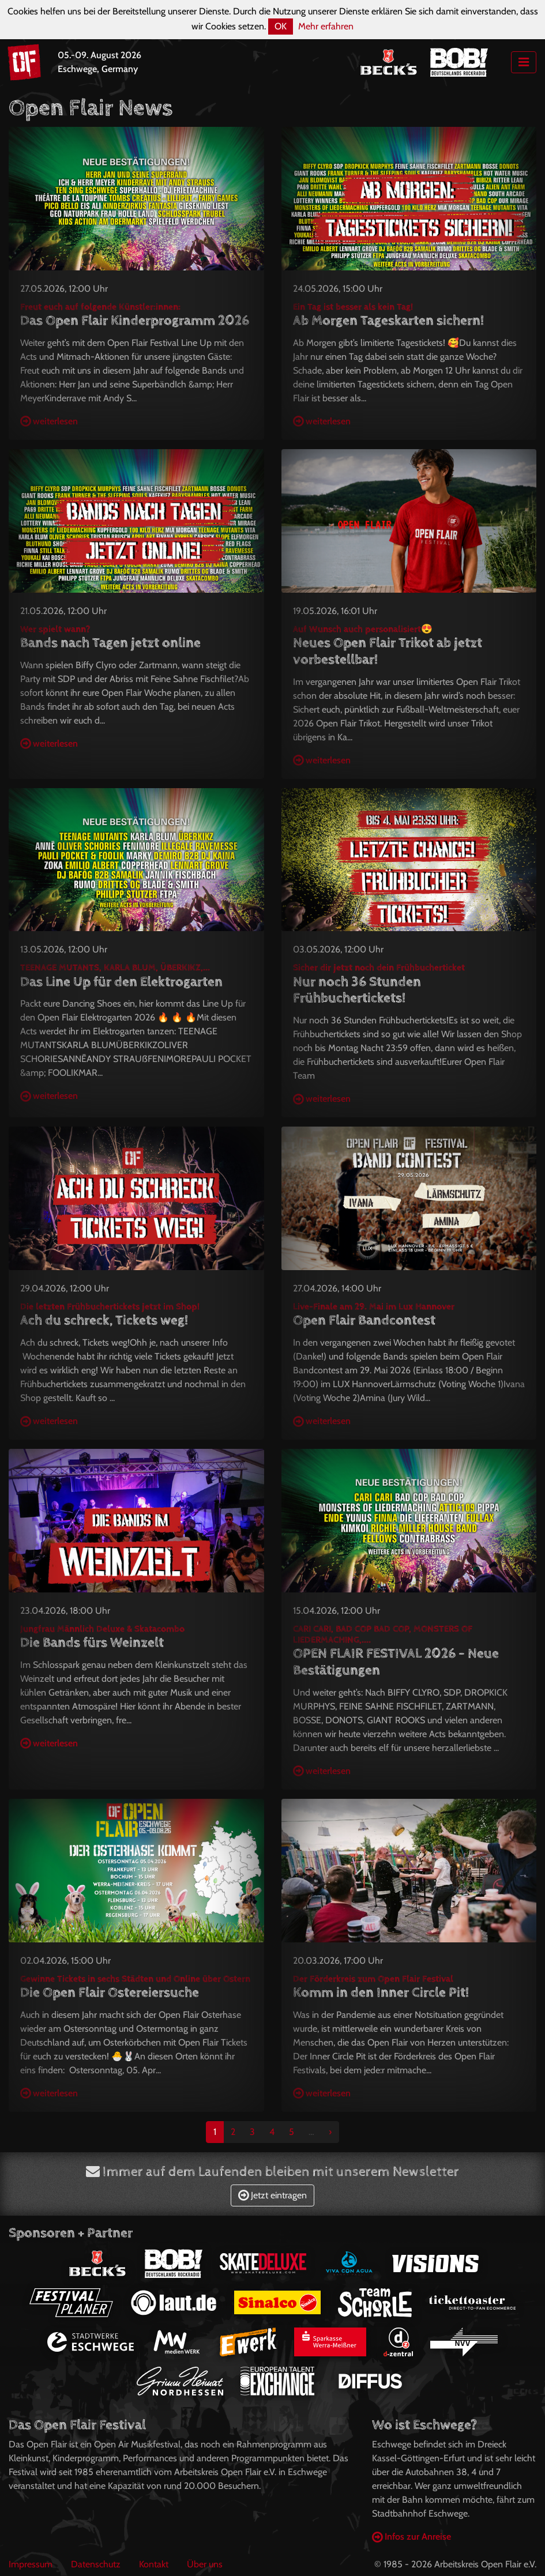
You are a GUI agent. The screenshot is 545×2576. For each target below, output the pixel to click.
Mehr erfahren (326, 26)
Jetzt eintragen (272, 2195)
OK (281, 26)
